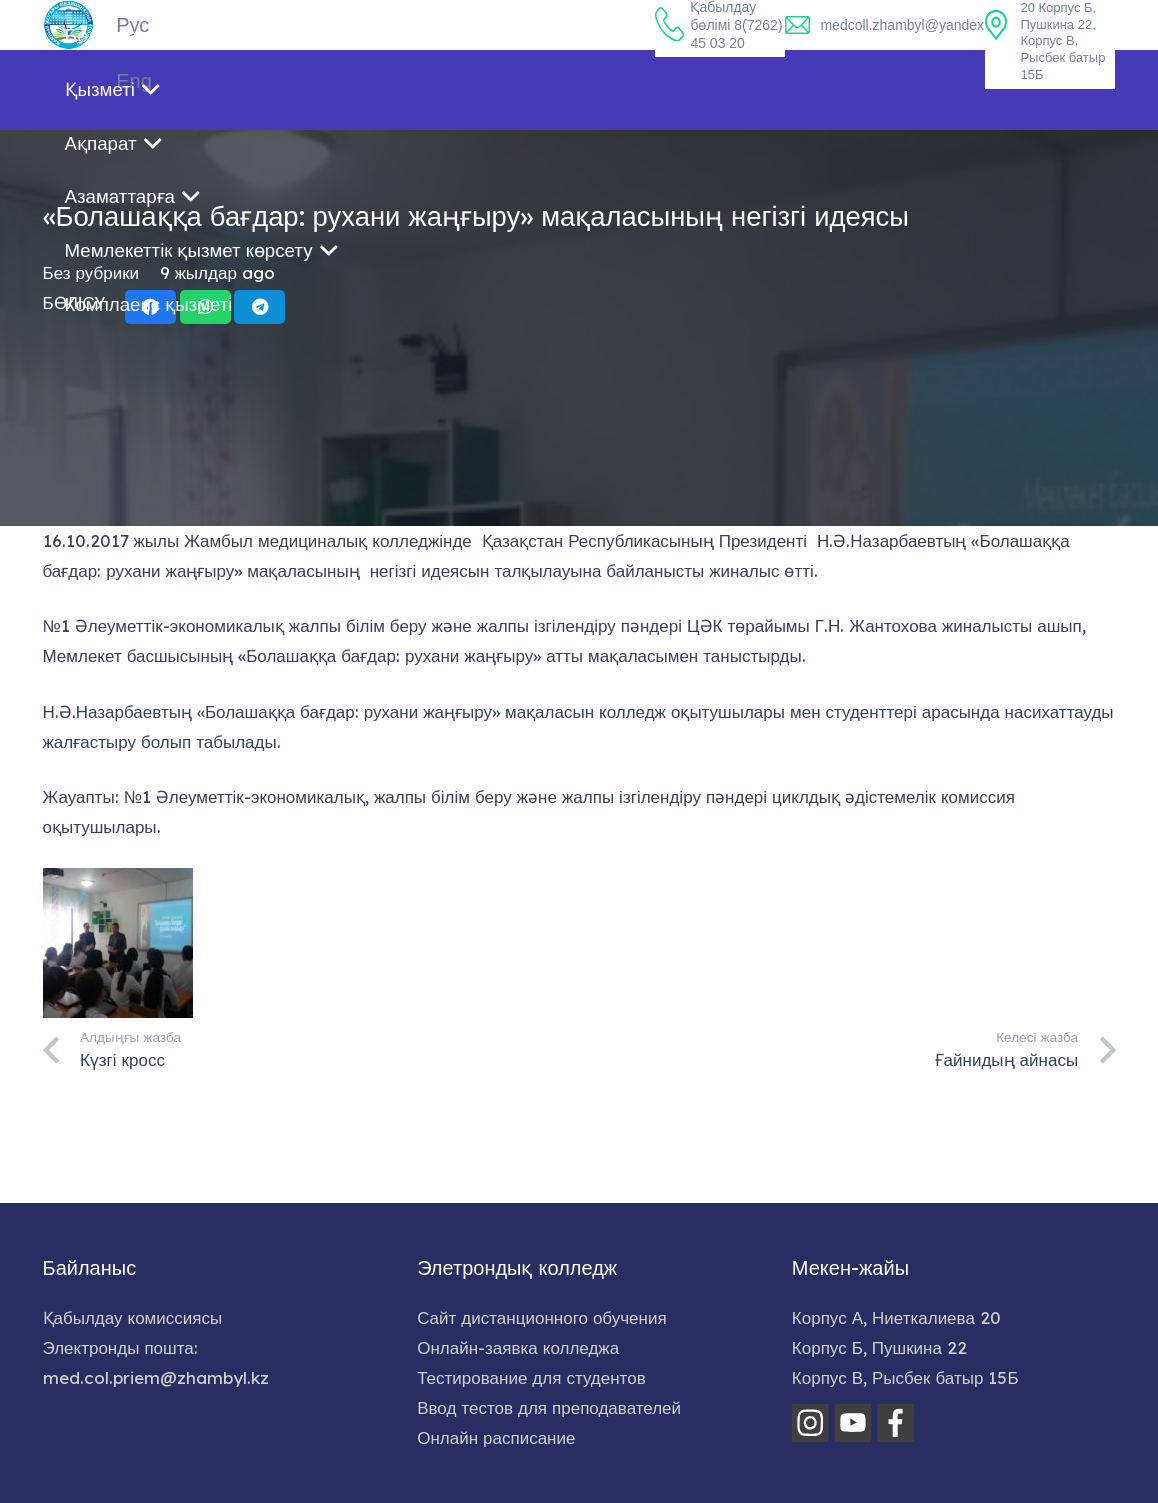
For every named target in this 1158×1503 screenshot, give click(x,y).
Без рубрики (91, 402)
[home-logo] (69, 25)
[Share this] (150, 437)
